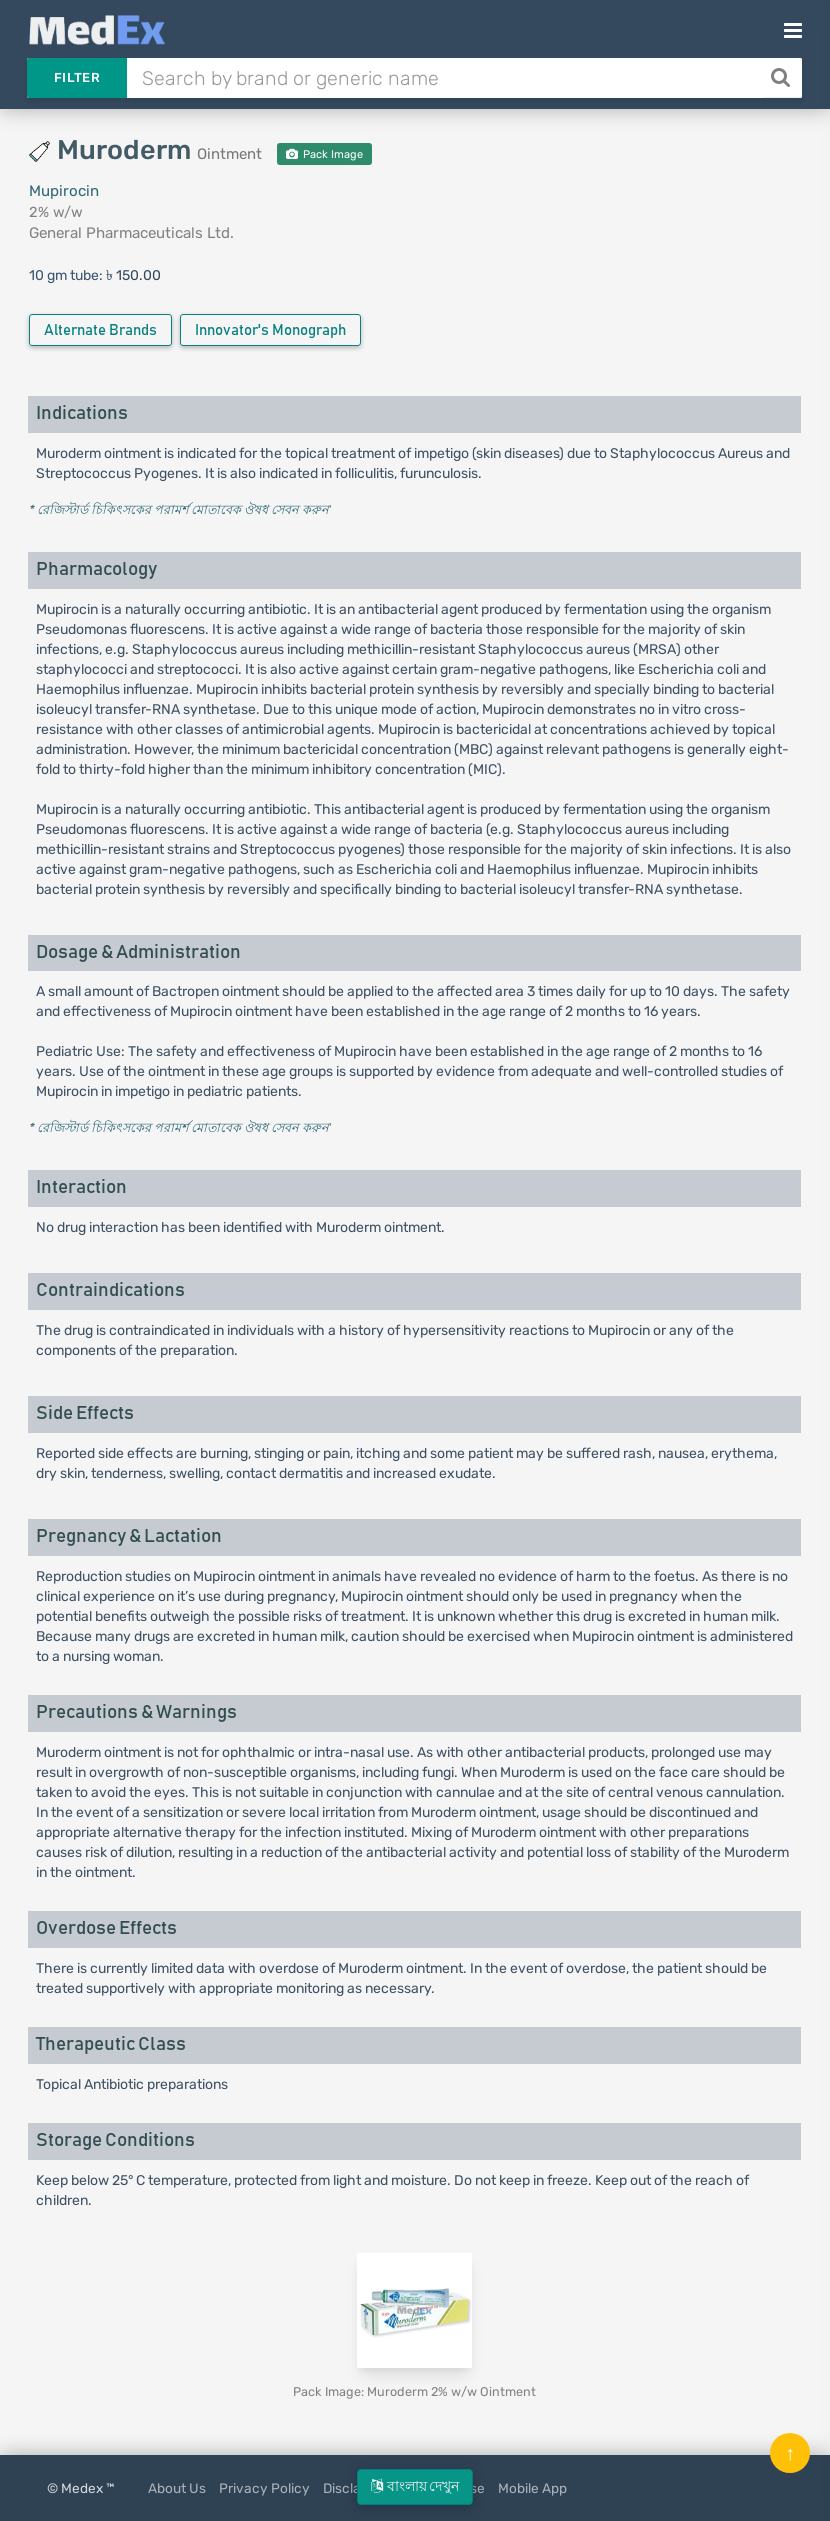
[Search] (782, 78)
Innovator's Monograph (270, 330)
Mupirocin (64, 191)
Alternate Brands (100, 330)
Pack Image (324, 154)
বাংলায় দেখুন (415, 2486)
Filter (77, 77)
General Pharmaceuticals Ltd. (131, 233)
